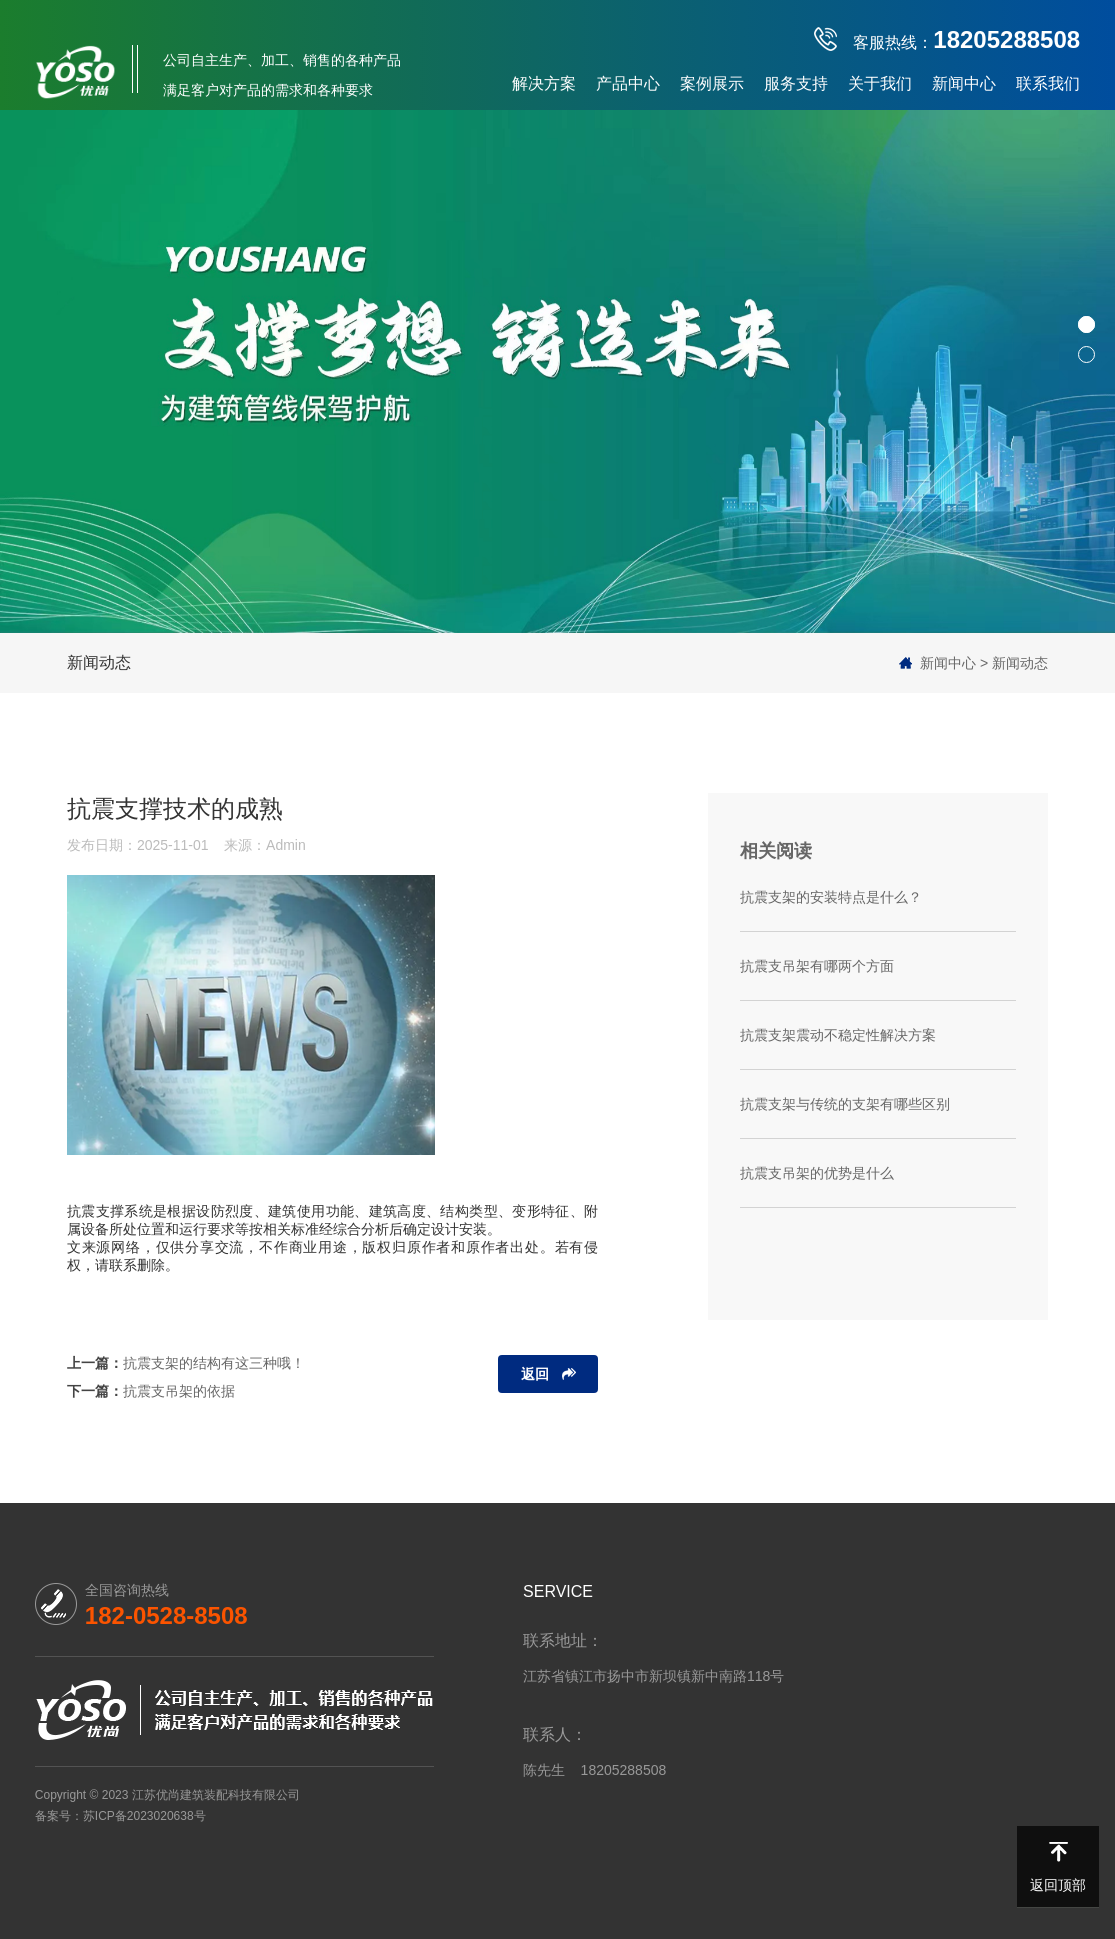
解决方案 (544, 83)
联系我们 (1048, 83)
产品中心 (628, 83)
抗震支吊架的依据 (179, 1391)
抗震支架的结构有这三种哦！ (214, 1363)
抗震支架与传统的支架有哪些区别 (845, 1104)
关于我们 (880, 83)
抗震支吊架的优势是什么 (817, 1173)
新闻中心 (964, 83)
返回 (535, 1374)
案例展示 (712, 83)
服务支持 (796, 83)
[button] (1086, 324)
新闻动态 (99, 662)
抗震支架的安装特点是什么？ (831, 897)
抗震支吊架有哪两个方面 (817, 966)
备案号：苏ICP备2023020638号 (120, 1816)
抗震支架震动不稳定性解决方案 (838, 1035)
